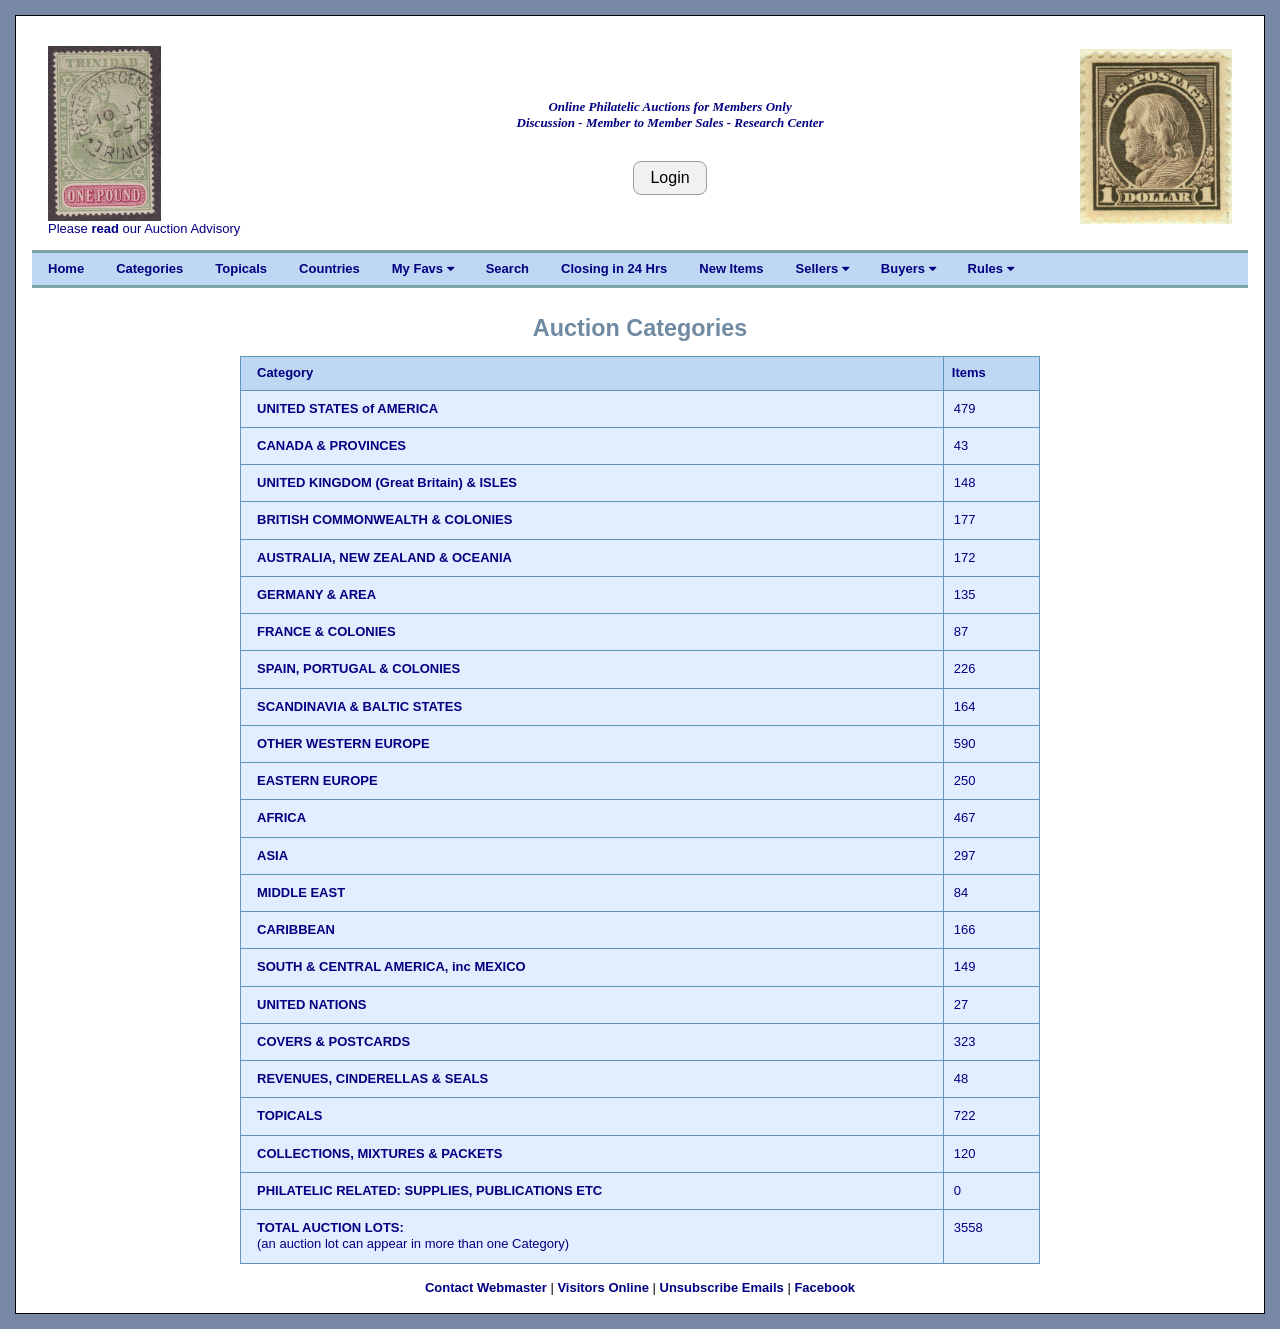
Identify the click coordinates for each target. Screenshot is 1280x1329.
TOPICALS (290, 1115)
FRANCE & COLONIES (326, 631)
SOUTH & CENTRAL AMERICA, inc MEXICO (391, 966)
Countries (329, 268)
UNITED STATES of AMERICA (347, 408)
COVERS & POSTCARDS (333, 1041)
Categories (149, 268)
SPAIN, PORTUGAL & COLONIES (358, 668)
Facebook (824, 1287)
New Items (731, 268)
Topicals (241, 268)
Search (507, 268)
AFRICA (281, 817)
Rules (991, 268)
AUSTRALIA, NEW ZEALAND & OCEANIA (384, 557)
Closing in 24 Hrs (614, 268)
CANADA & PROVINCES (331, 445)
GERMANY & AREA (316, 594)
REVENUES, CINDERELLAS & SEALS (372, 1078)
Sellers (822, 268)
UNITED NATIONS (312, 1004)
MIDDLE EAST (301, 892)
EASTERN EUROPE (317, 780)
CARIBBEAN (296, 929)
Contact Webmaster (486, 1287)
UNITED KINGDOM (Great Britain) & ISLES (387, 482)
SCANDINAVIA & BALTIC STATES (359, 706)
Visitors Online (603, 1287)
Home (66, 268)
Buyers (908, 268)
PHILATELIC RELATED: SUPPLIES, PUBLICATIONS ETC (429, 1190)
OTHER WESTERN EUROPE (343, 743)
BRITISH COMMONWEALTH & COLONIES (384, 519)
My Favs (423, 268)
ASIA (272, 855)
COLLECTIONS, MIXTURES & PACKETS (379, 1153)
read (104, 228)
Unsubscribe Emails (722, 1287)
